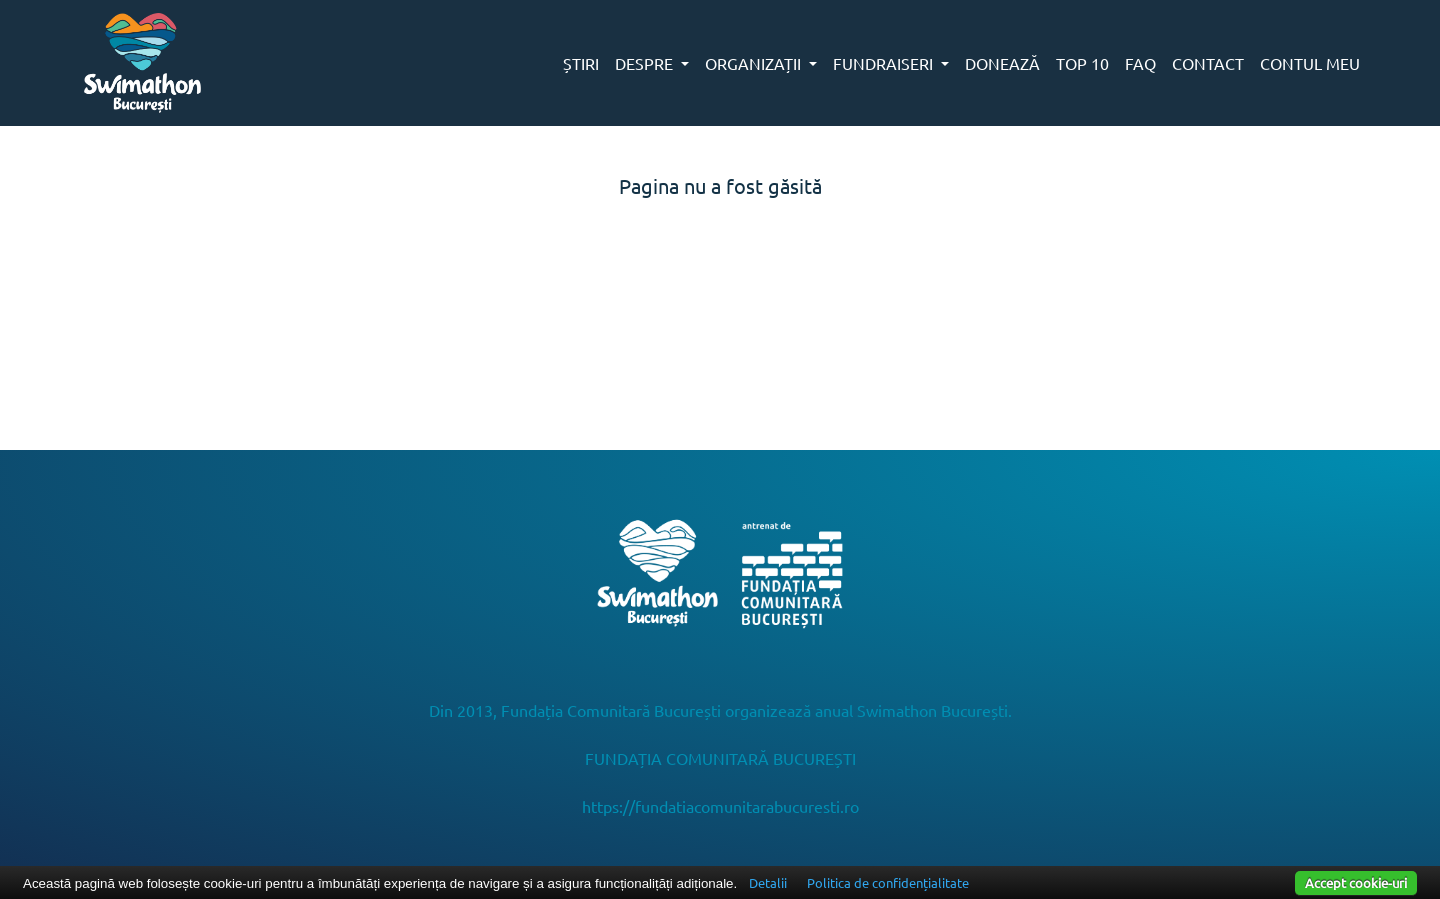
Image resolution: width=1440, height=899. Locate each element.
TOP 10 (1082, 63)
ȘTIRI (581, 63)
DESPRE (646, 63)
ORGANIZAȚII (755, 63)
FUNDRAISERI (885, 63)
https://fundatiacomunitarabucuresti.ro (720, 806)
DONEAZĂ (1002, 63)
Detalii (768, 882)
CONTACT (1208, 63)
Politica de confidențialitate (888, 882)
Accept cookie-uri (1356, 882)
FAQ (1140, 63)
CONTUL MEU (1310, 63)
